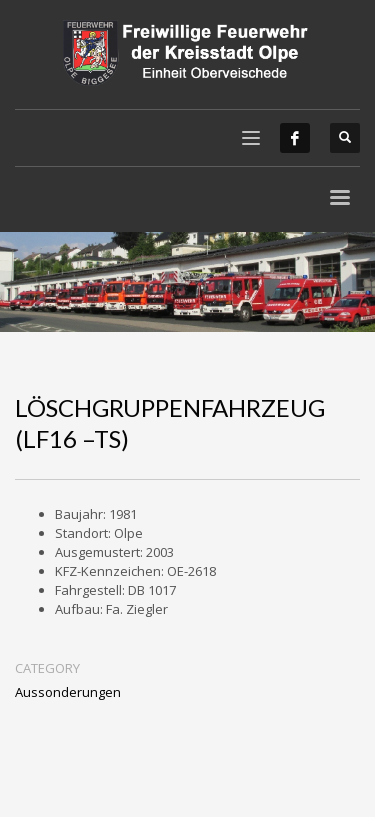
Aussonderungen (68, 692)
